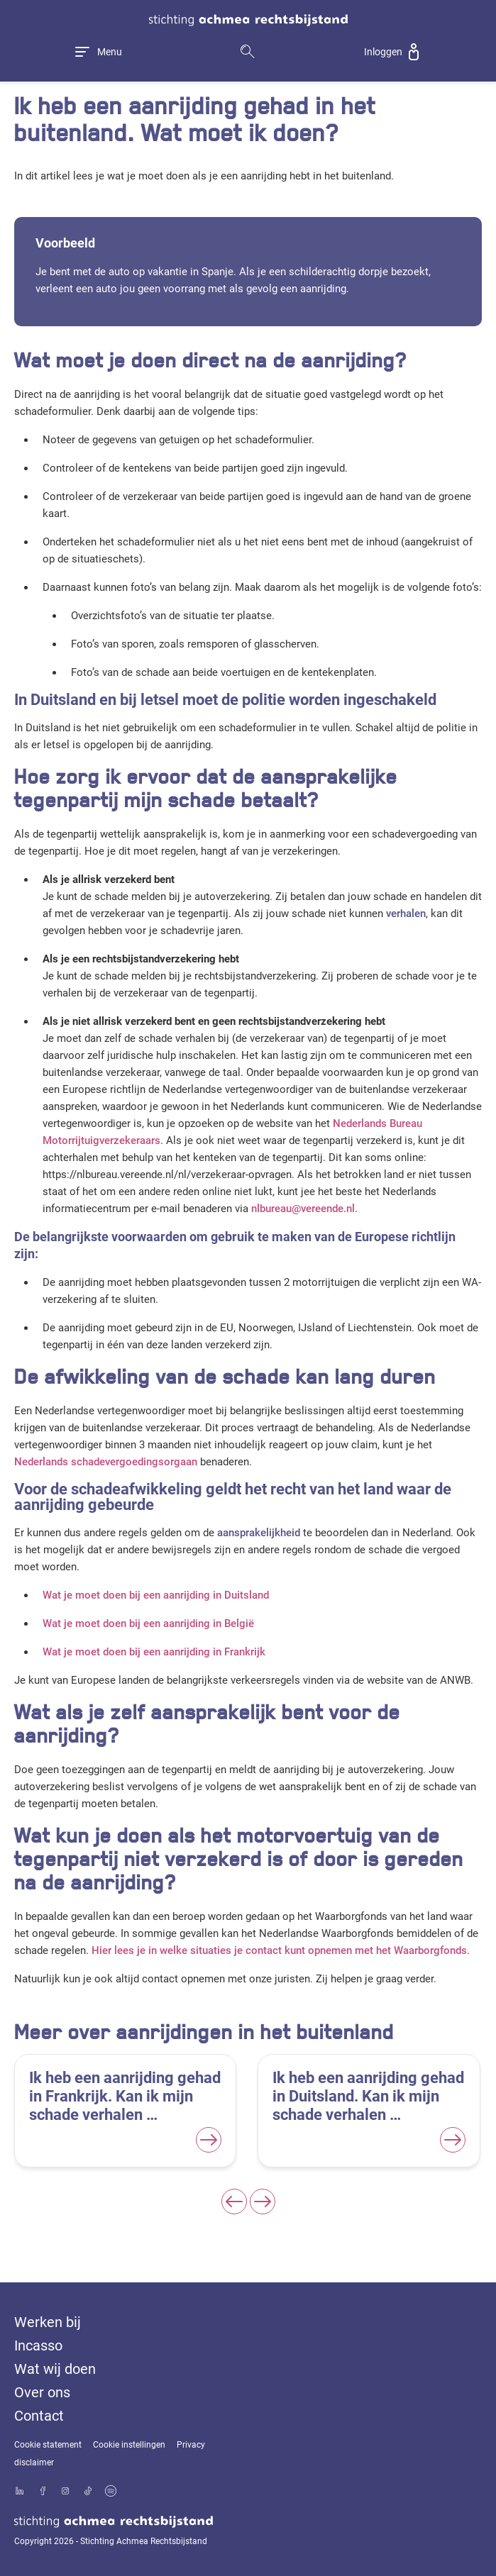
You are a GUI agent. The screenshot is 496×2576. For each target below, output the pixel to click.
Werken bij (47, 2322)
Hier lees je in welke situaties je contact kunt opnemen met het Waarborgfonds (279, 1950)
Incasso (38, 2345)
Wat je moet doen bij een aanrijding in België (148, 1623)
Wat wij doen (55, 2368)
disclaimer (34, 2462)
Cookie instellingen (129, 2445)
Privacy (191, 2445)
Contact (39, 2415)
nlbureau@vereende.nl (303, 1208)
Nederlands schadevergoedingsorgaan (105, 1461)
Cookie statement (48, 2445)
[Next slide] (262, 2201)
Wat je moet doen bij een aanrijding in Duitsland (156, 1595)
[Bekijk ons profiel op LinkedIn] (20, 2492)
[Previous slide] (234, 2201)
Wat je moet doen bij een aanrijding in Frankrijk (154, 1651)
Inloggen (383, 51)
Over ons (42, 2392)
